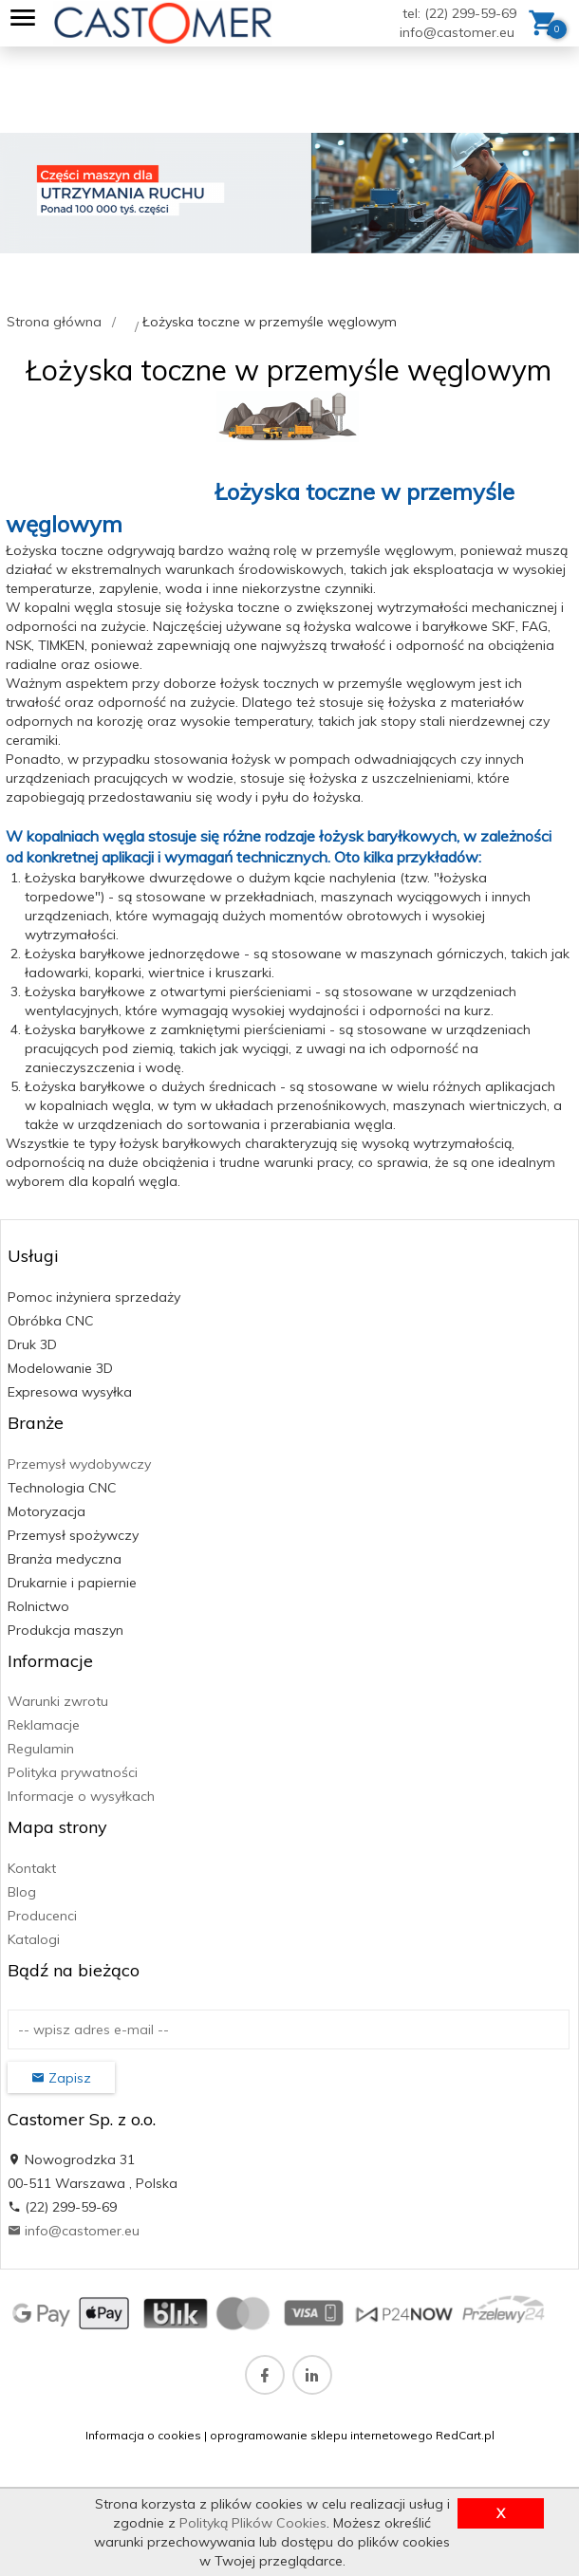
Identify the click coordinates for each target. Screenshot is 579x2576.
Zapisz (61, 2077)
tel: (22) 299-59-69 (459, 13)
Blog (22, 1891)
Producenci (42, 1915)
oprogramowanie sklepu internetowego (321, 2435)
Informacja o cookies (143, 2435)
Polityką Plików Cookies (253, 2522)
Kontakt (32, 1868)
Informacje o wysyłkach (81, 1796)
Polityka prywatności (73, 1772)
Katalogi (34, 1939)
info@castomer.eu (457, 32)
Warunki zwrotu (58, 1701)
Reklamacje (44, 1724)
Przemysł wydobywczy (79, 1464)
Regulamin (41, 1748)
